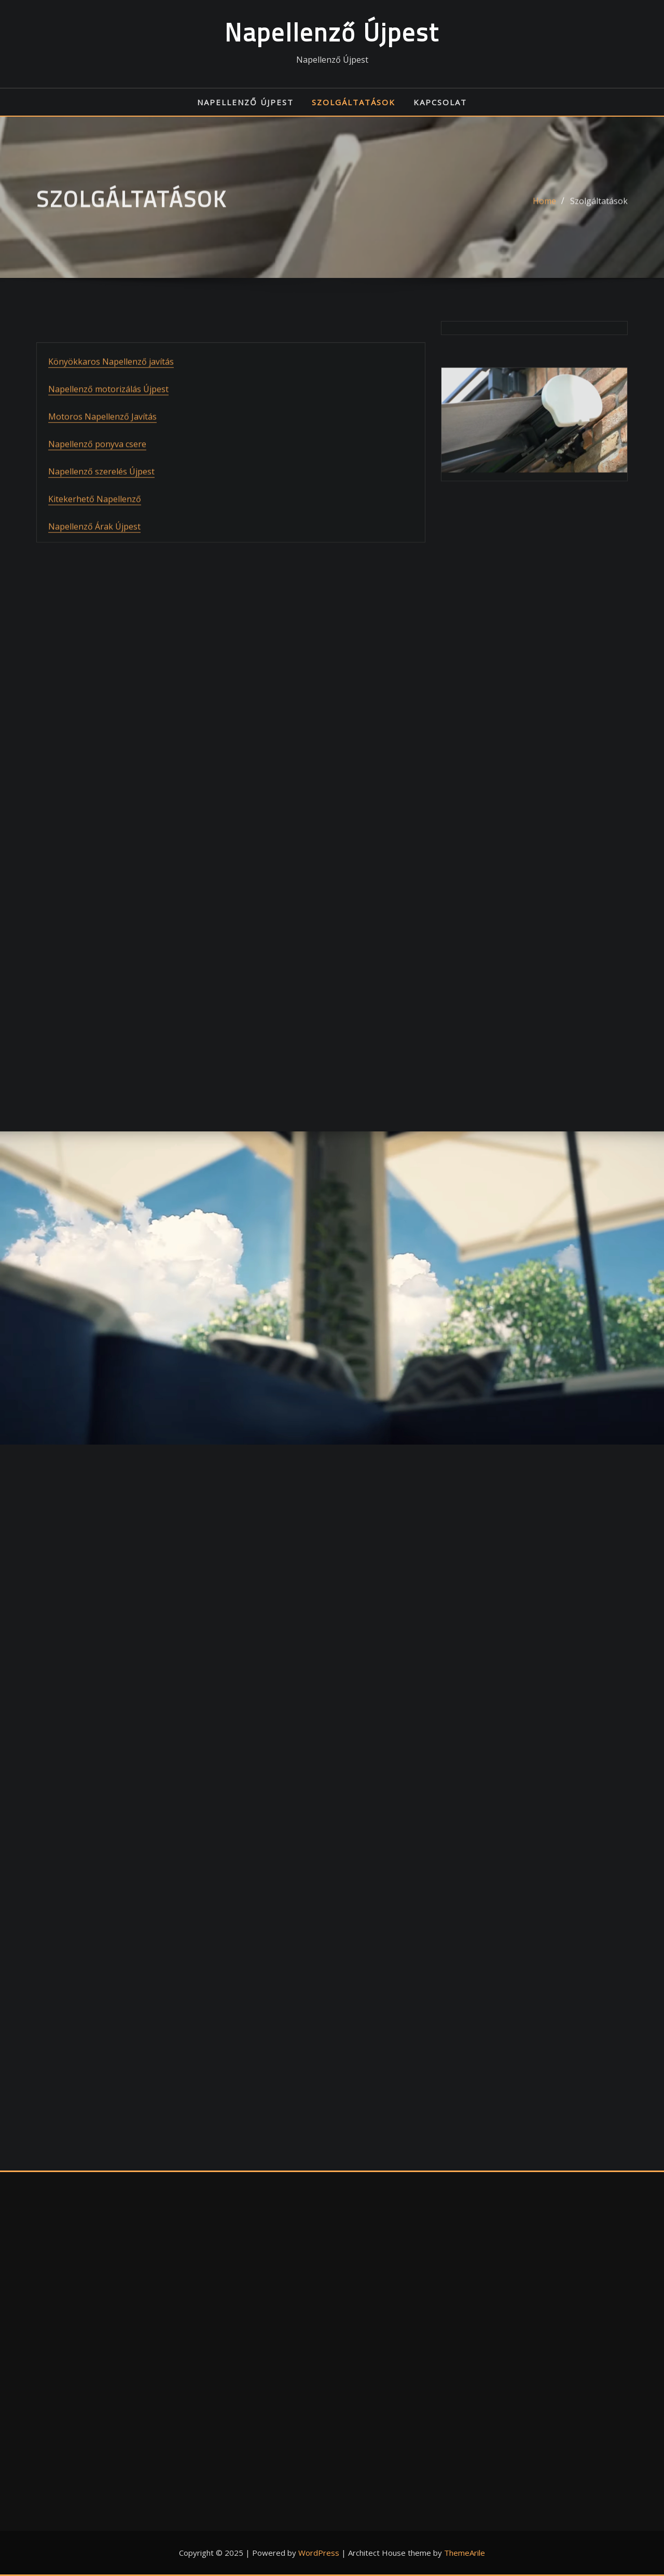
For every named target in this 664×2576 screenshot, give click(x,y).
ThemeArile (464, 2552)
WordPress (318, 2552)
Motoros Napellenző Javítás (102, 462)
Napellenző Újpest (332, 32)
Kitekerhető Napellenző (94, 544)
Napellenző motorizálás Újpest (108, 434)
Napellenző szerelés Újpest (101, 517)
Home (544, 208)
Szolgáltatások (353, 102)
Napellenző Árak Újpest (94, 572)
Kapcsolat (440, 102)
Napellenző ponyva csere (97, 489)
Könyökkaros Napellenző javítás (111, 407)
